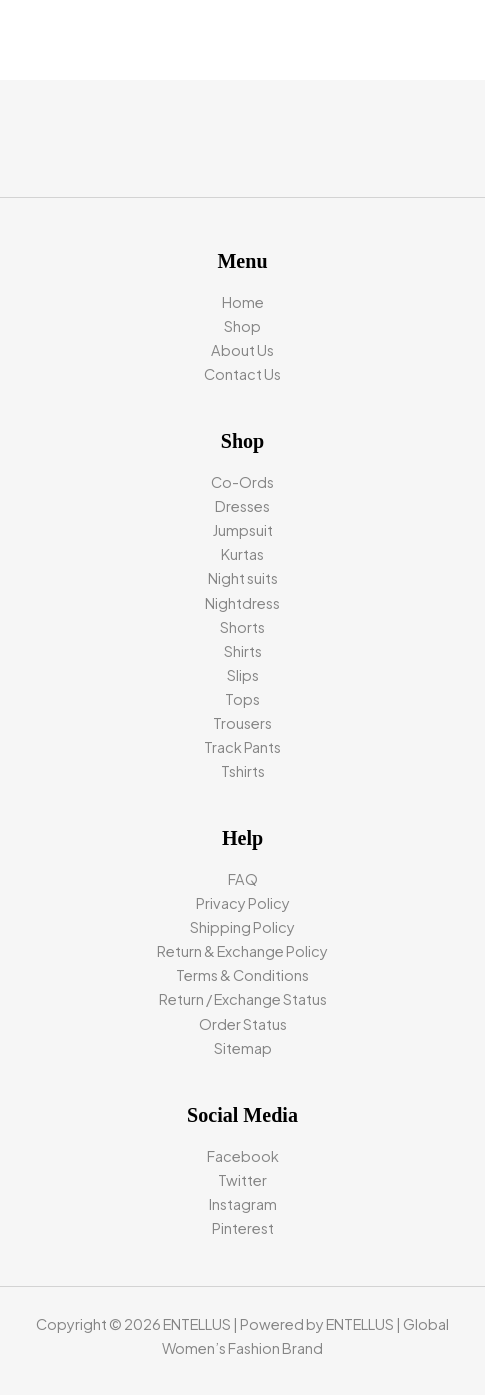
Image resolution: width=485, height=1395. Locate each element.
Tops (242, 699)
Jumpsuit (243, 530)
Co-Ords (242, 482)
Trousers (242, 723)
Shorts (242, 627)
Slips (243, 675)
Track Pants (242, 747)
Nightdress (242, 603)
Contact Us (242, 374)
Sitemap (243, 1048)
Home (243, 302)
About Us (242, 350)
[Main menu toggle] (445, 40)
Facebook (243, 1156)
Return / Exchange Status (243, 999)
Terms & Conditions (242, 975)
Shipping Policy (242, 927)
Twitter (242, 1180)
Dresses (242, 506)
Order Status (243, 1024)
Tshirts (243, 771)
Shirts (243, 651)
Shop (242, 326)
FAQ (243, 879)
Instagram (243, 1204)
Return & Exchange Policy (242, 951)
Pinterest (243, 1228)
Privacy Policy (243, 903)
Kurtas (242, 554)
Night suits (243, 578)
